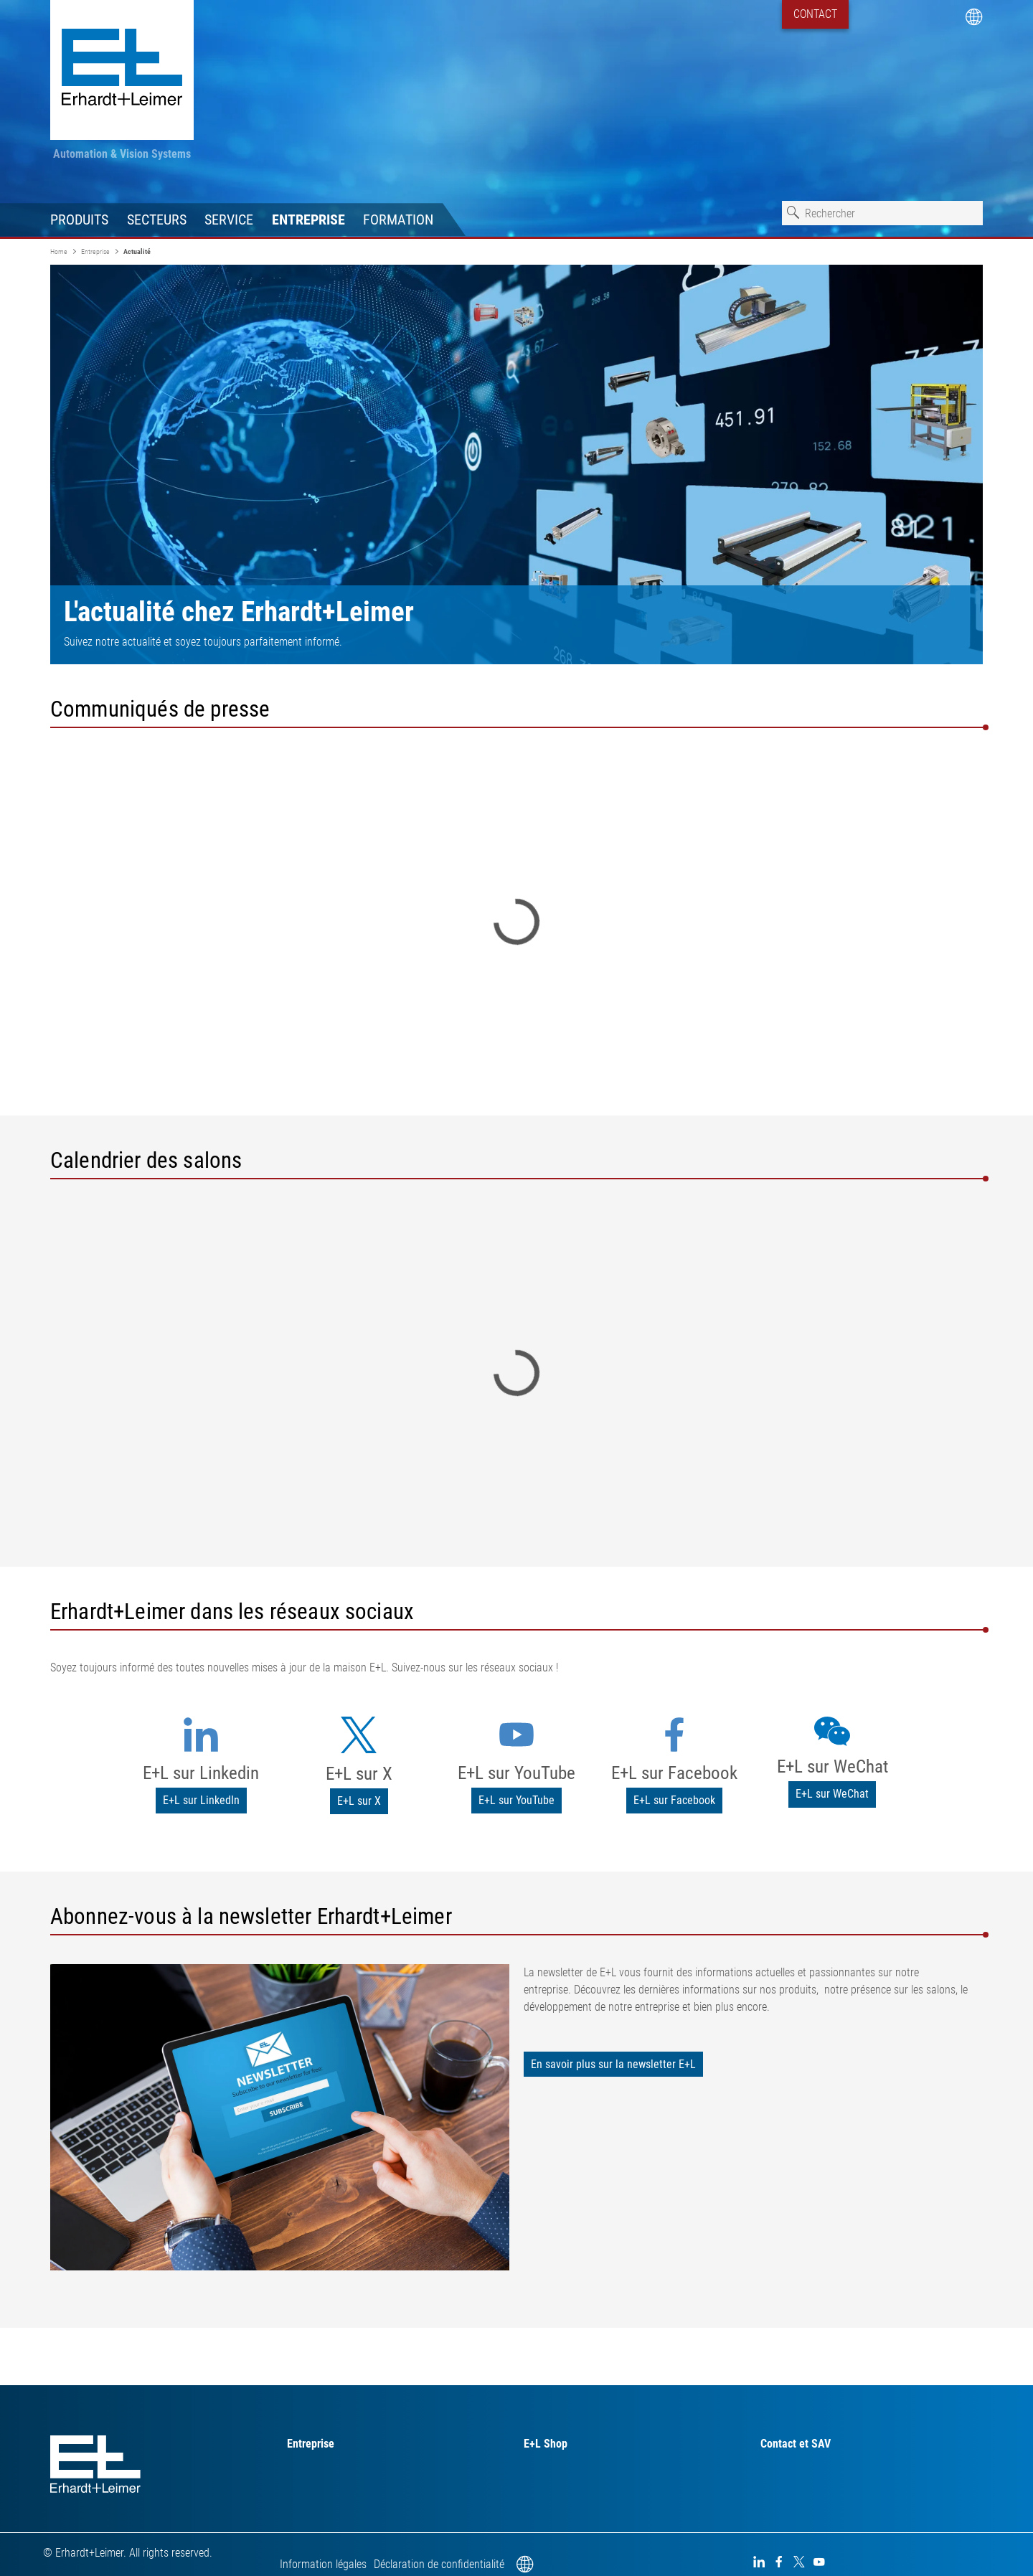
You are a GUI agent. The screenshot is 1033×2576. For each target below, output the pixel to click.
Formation (398, 219)
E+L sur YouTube (516, 1773)
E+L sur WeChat (832, 1766)
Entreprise (308, 219)
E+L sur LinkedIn (201, 1800)
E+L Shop (545, 2443)
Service (228, 219)
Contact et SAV (795, 2443)
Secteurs (157, 219)
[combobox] (882, 213)
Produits (79, 219)
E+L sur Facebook (674, 1773)
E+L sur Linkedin (201, 1773)
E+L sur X (359, 1773)
